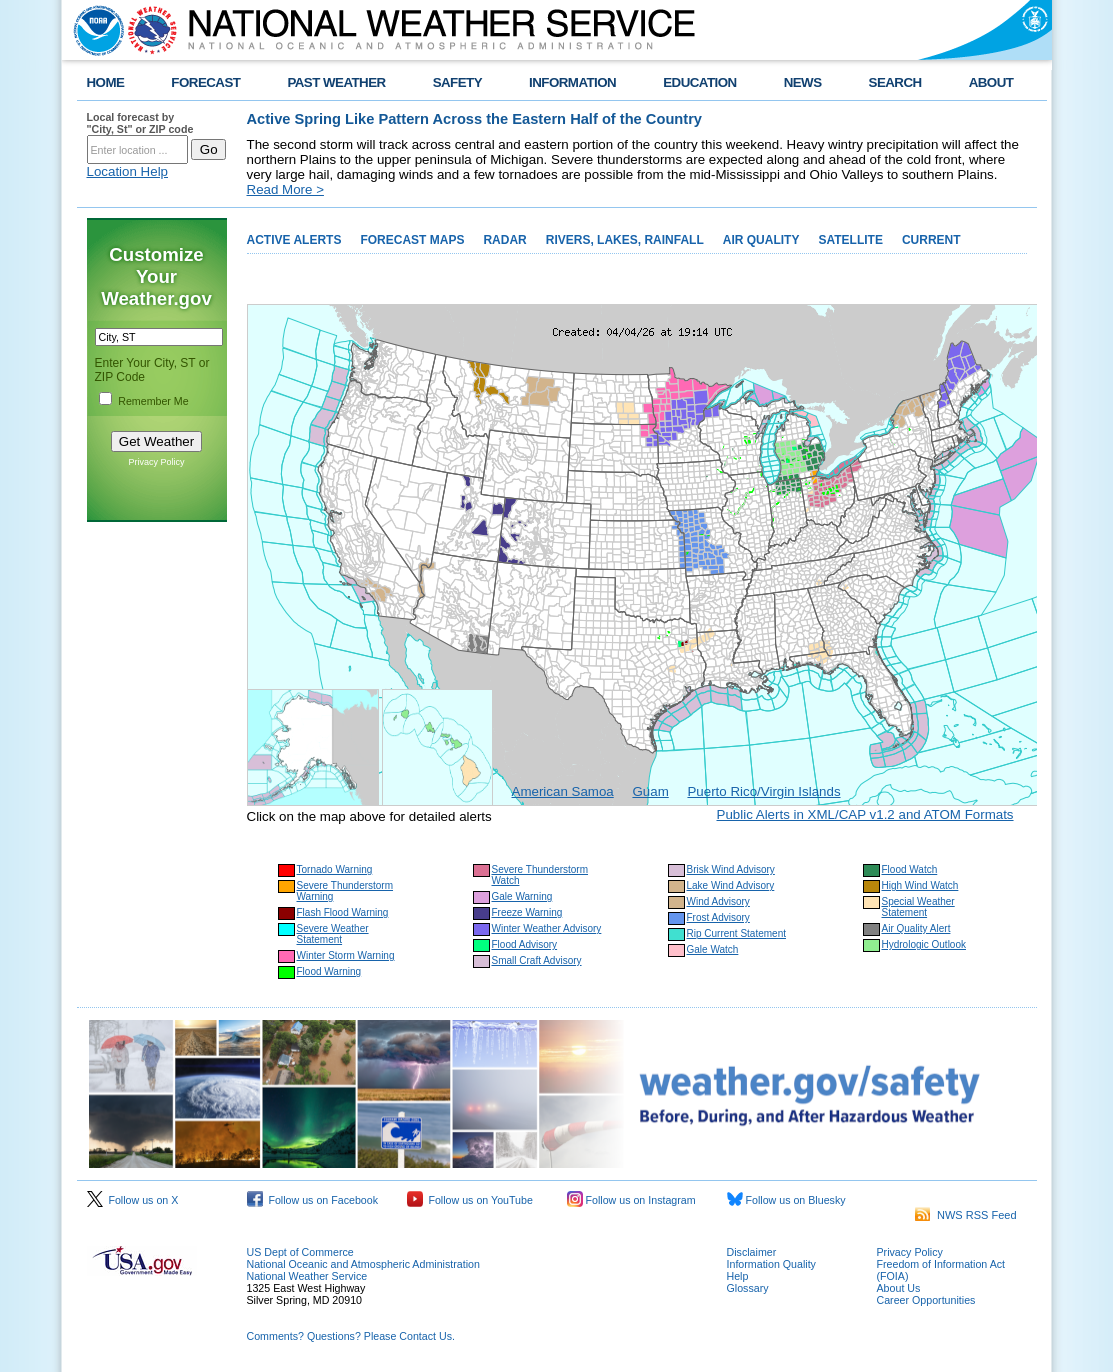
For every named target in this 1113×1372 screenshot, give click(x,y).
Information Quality (771, 1264)
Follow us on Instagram (631, 1200)
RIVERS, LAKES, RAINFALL (625, 240)
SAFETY (457, 82)
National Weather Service (307, 1276)
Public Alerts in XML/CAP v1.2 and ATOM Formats (865, 814)
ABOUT (991, 82)
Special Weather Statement (918, 907)
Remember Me (153, 401)
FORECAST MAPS (412, 240)
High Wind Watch (920, 885)
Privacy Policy (156, 462)
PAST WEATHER (336, 82)
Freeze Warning (527, 912)
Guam (650, 791)
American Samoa (563, 791)
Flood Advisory (525, 944)
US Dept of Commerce (300, 1252)
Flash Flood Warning (343, 912)
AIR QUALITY (761, 240)
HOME (106, 82)
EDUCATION (699, 82)
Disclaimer (752, 1252)
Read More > (285, 189)
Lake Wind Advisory (731, 885)
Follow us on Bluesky (786, 1200)
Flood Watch (910, 869)
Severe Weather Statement (333, 934)
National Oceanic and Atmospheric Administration (363, 1264)
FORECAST (205, 82)
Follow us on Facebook (313, 1200)
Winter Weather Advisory (547, 928)
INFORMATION (572, 82)
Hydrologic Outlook (924, 944)
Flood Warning (329, 971)
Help (738, 1276)
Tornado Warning (335, 869)
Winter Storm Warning (346, 955)
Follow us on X (133, 1200)
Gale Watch (713, 949)
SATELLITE (850, 240)
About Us (899, 1288)
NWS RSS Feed (966, 1215)
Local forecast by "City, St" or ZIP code (140, 123)
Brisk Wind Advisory (731, 869)
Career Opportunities (926, 1300)
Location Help (128, 171)
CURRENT (931, 240)
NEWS (803, 82)
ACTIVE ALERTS (294, 240)
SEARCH (895, 82)
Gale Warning (522, 896)
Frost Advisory (718, 917)
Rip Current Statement (737, 933)
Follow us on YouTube (470, 1200)
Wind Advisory (718, 901)
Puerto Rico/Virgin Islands (763, 791)
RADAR (504, 240)
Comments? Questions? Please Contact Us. (351, 1336)
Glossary (748, 1288)
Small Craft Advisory (537, 960)
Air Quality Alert (916, 928)
